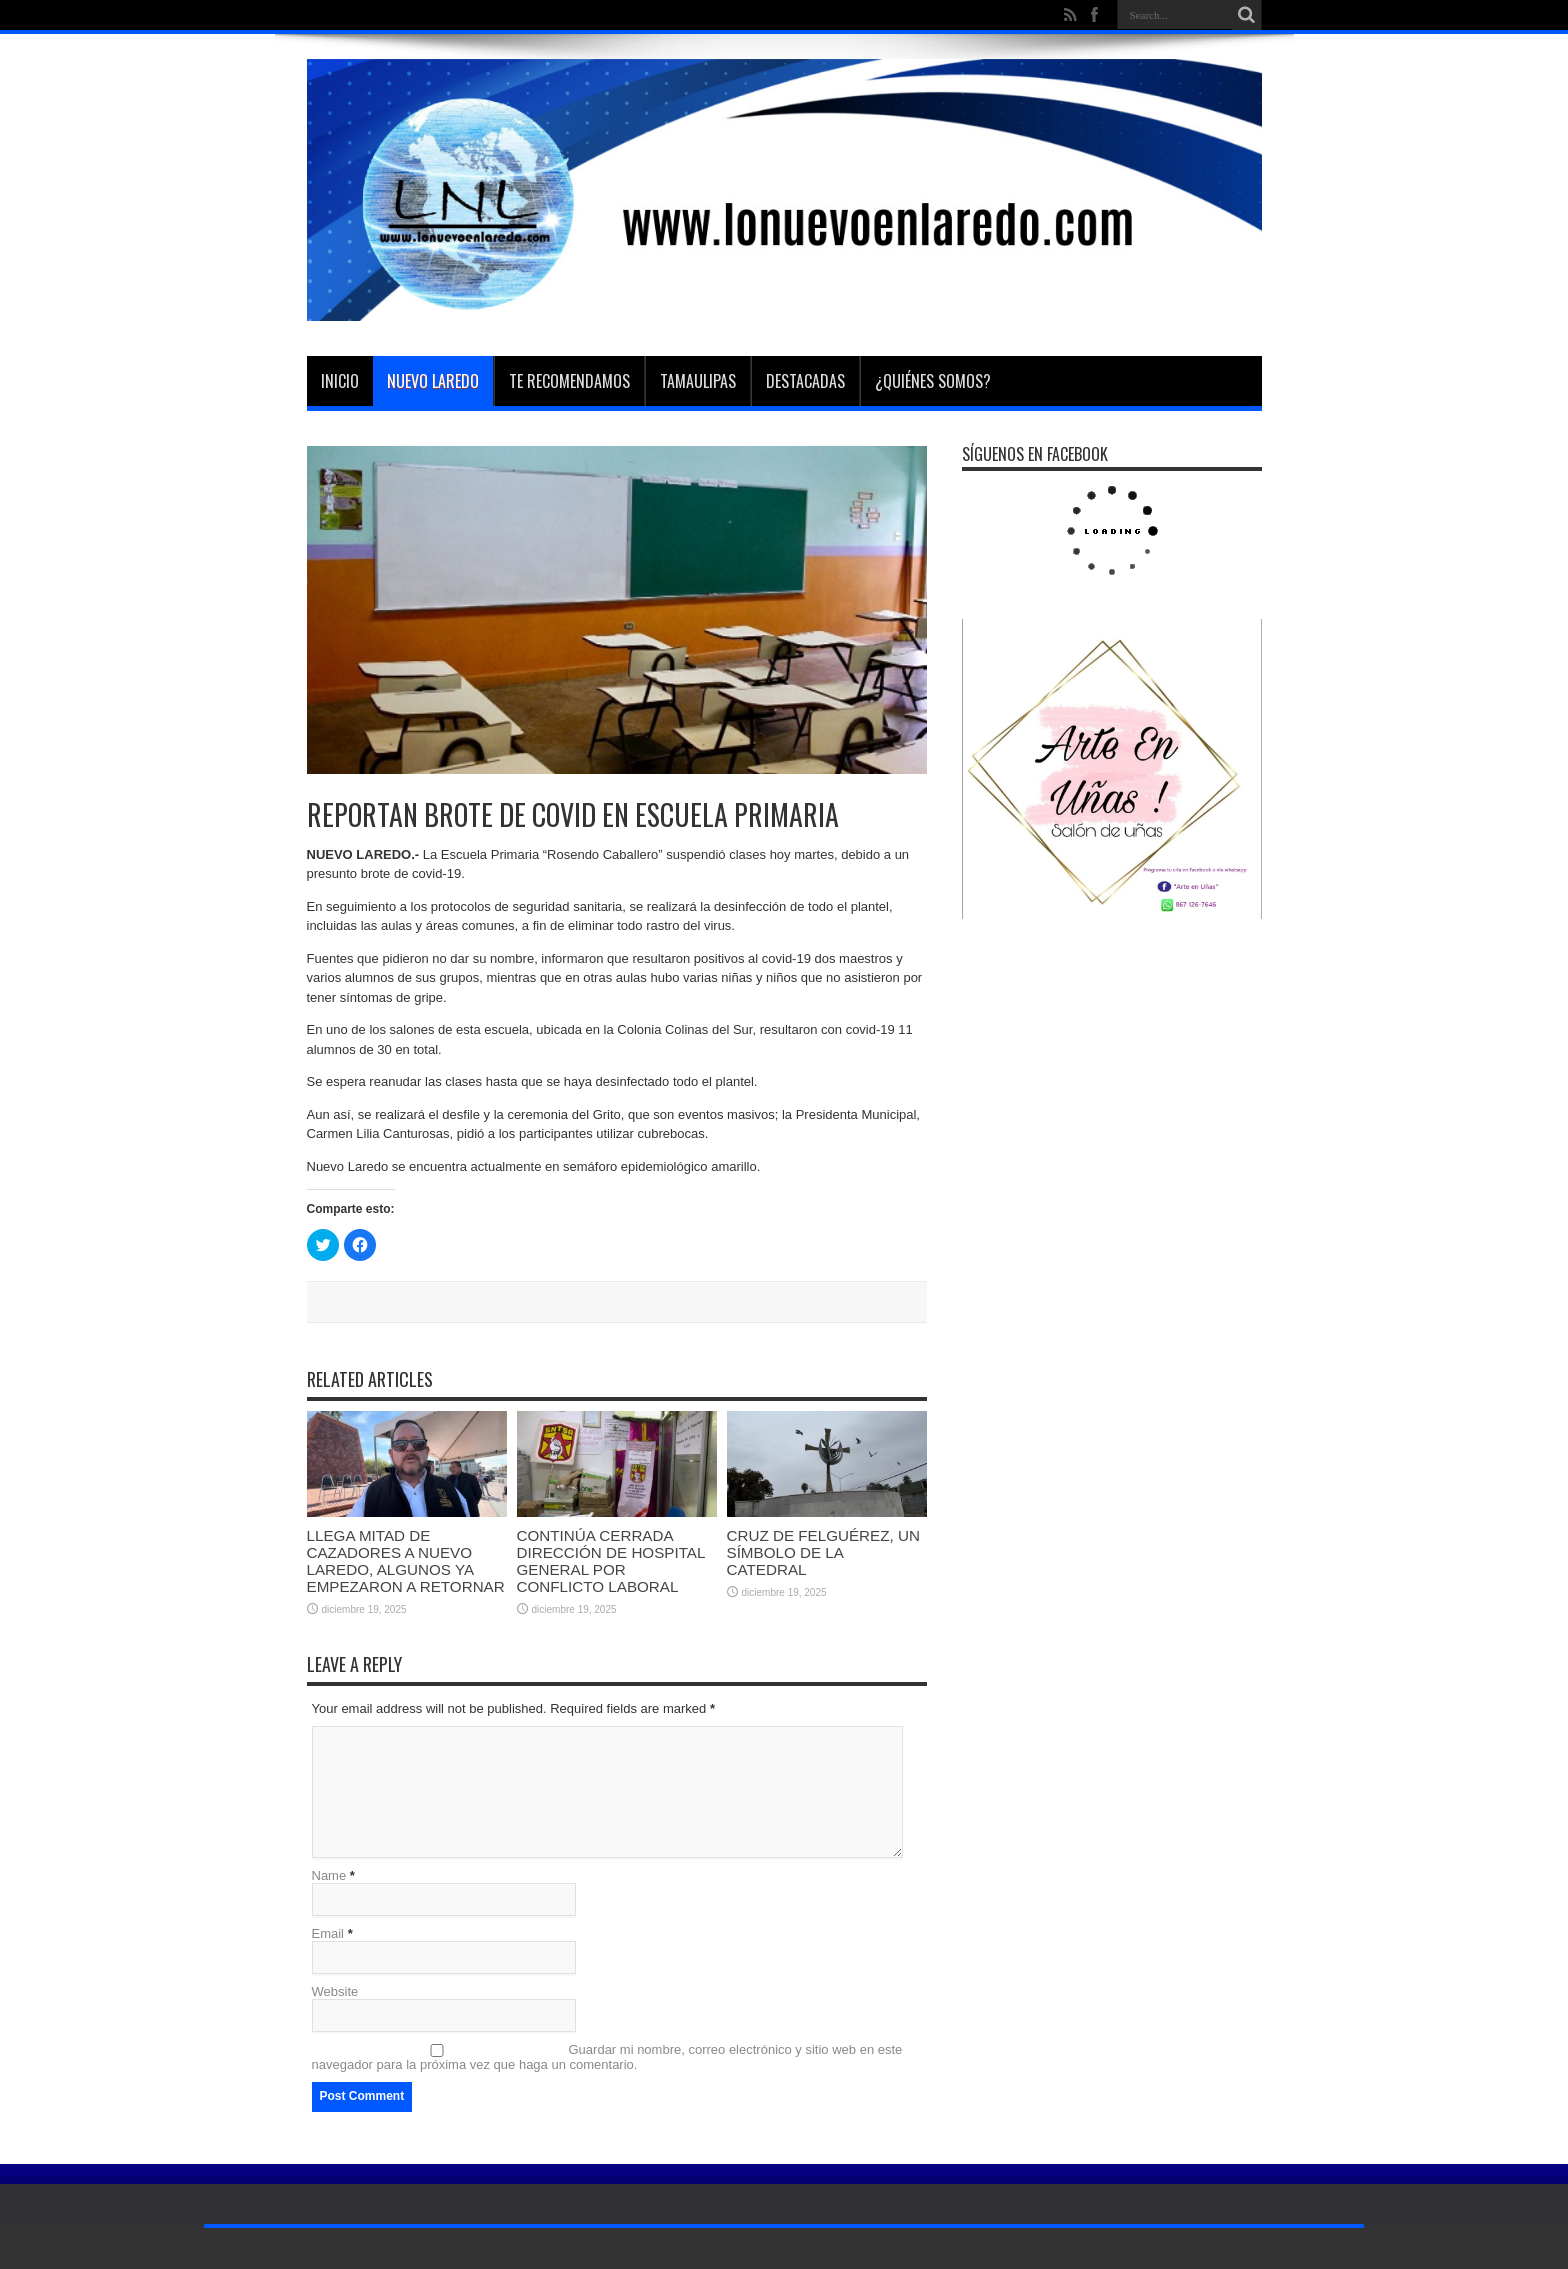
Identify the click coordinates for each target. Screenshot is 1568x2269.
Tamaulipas (698, 381)
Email (328, 1933)
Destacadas (805, 381)
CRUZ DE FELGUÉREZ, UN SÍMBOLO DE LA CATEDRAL (823, 1552)
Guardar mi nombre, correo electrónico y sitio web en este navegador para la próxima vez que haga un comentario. (607, 2057)
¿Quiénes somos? (933, 381)
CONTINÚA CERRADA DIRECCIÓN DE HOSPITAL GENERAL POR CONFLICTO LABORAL (611, 1561)
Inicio (340, 381)
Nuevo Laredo (433, 381)
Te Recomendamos (569, 381)
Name (329, 1875)
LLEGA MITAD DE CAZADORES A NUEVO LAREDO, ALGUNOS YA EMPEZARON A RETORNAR (406, 1561)
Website (335, 1991)
